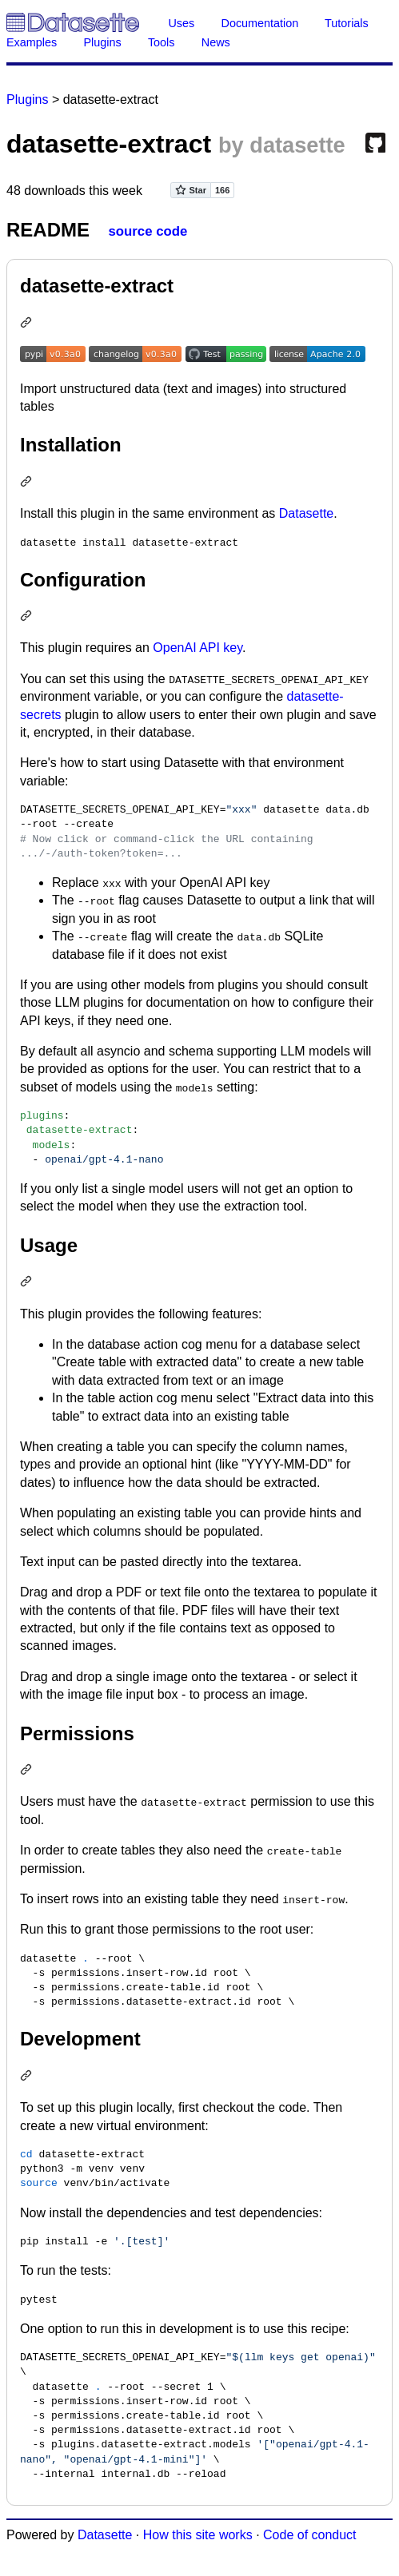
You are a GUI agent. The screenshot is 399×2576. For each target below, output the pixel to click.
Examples (31, 42)
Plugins (102, 42)
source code (147, 231)
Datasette (306, 513)
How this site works (198, 2535)
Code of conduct (310, 2535)
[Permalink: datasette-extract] (28, 324)
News (215, 42)
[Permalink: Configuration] (28, 617)
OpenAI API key (197, 647)
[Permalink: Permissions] (28, 1771)
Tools (161, 42)
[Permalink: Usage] (28, 1283)
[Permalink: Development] (28, 2077)
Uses (181, 23)
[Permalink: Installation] (28, 483)
